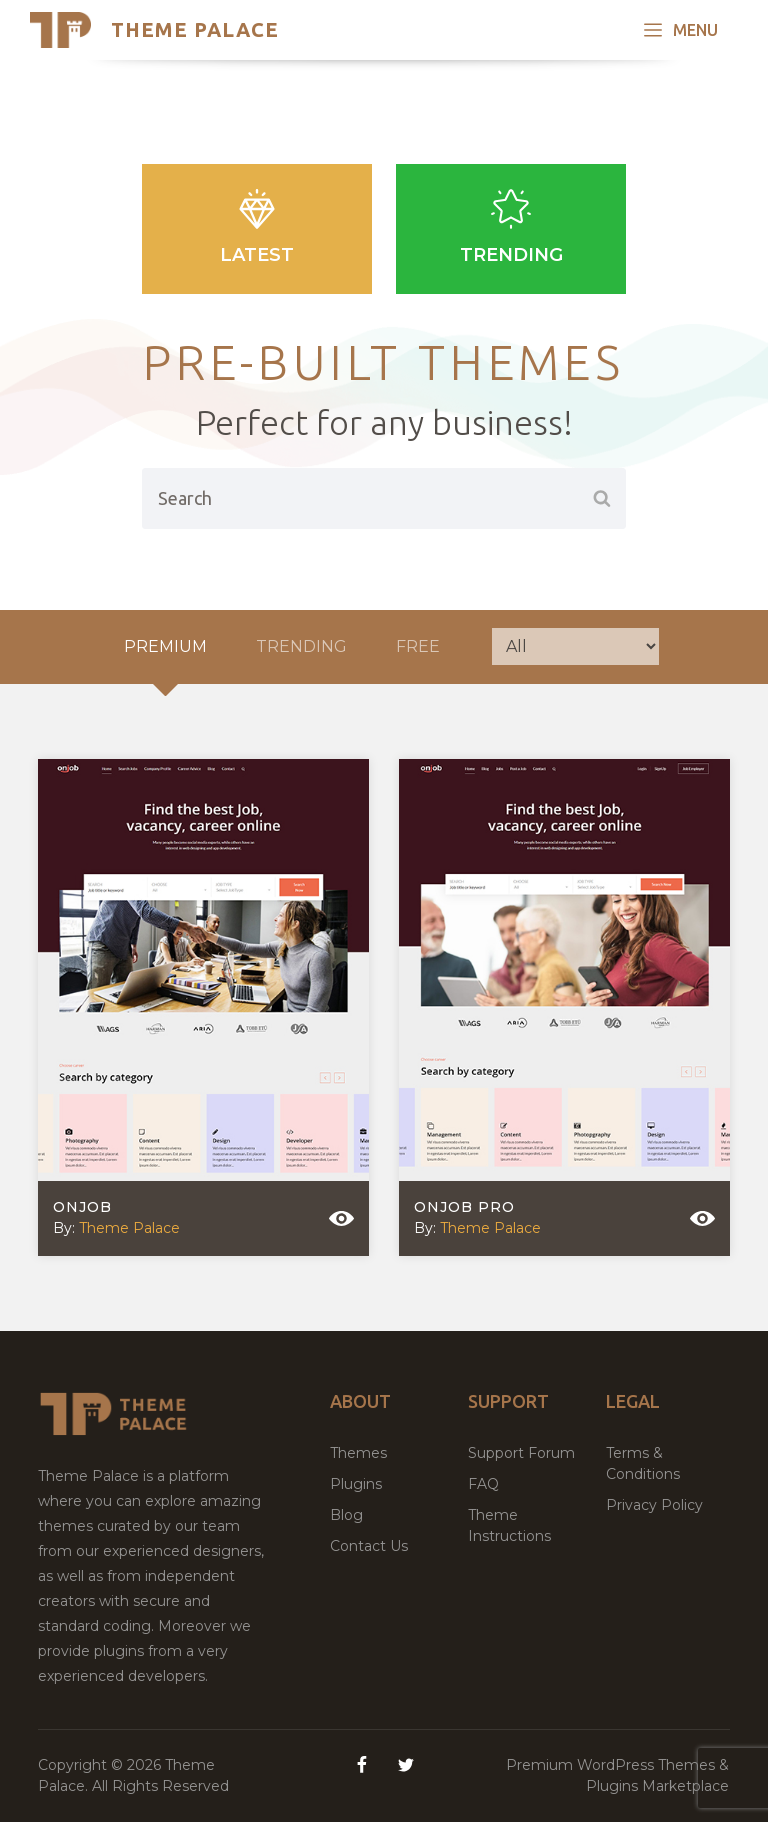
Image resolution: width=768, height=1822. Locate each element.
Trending (511, 227)
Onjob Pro (464, 1207)
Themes (358, 1453)
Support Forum (521, 1453)
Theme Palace (195, 29)
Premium (165, 646)
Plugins (356, 1484)
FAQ (483, 1484)
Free (418, 646)
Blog (346, 1515)
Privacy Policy (654, 1505)
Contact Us (369, 1546)
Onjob (82, 1207)
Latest (257, 227)
